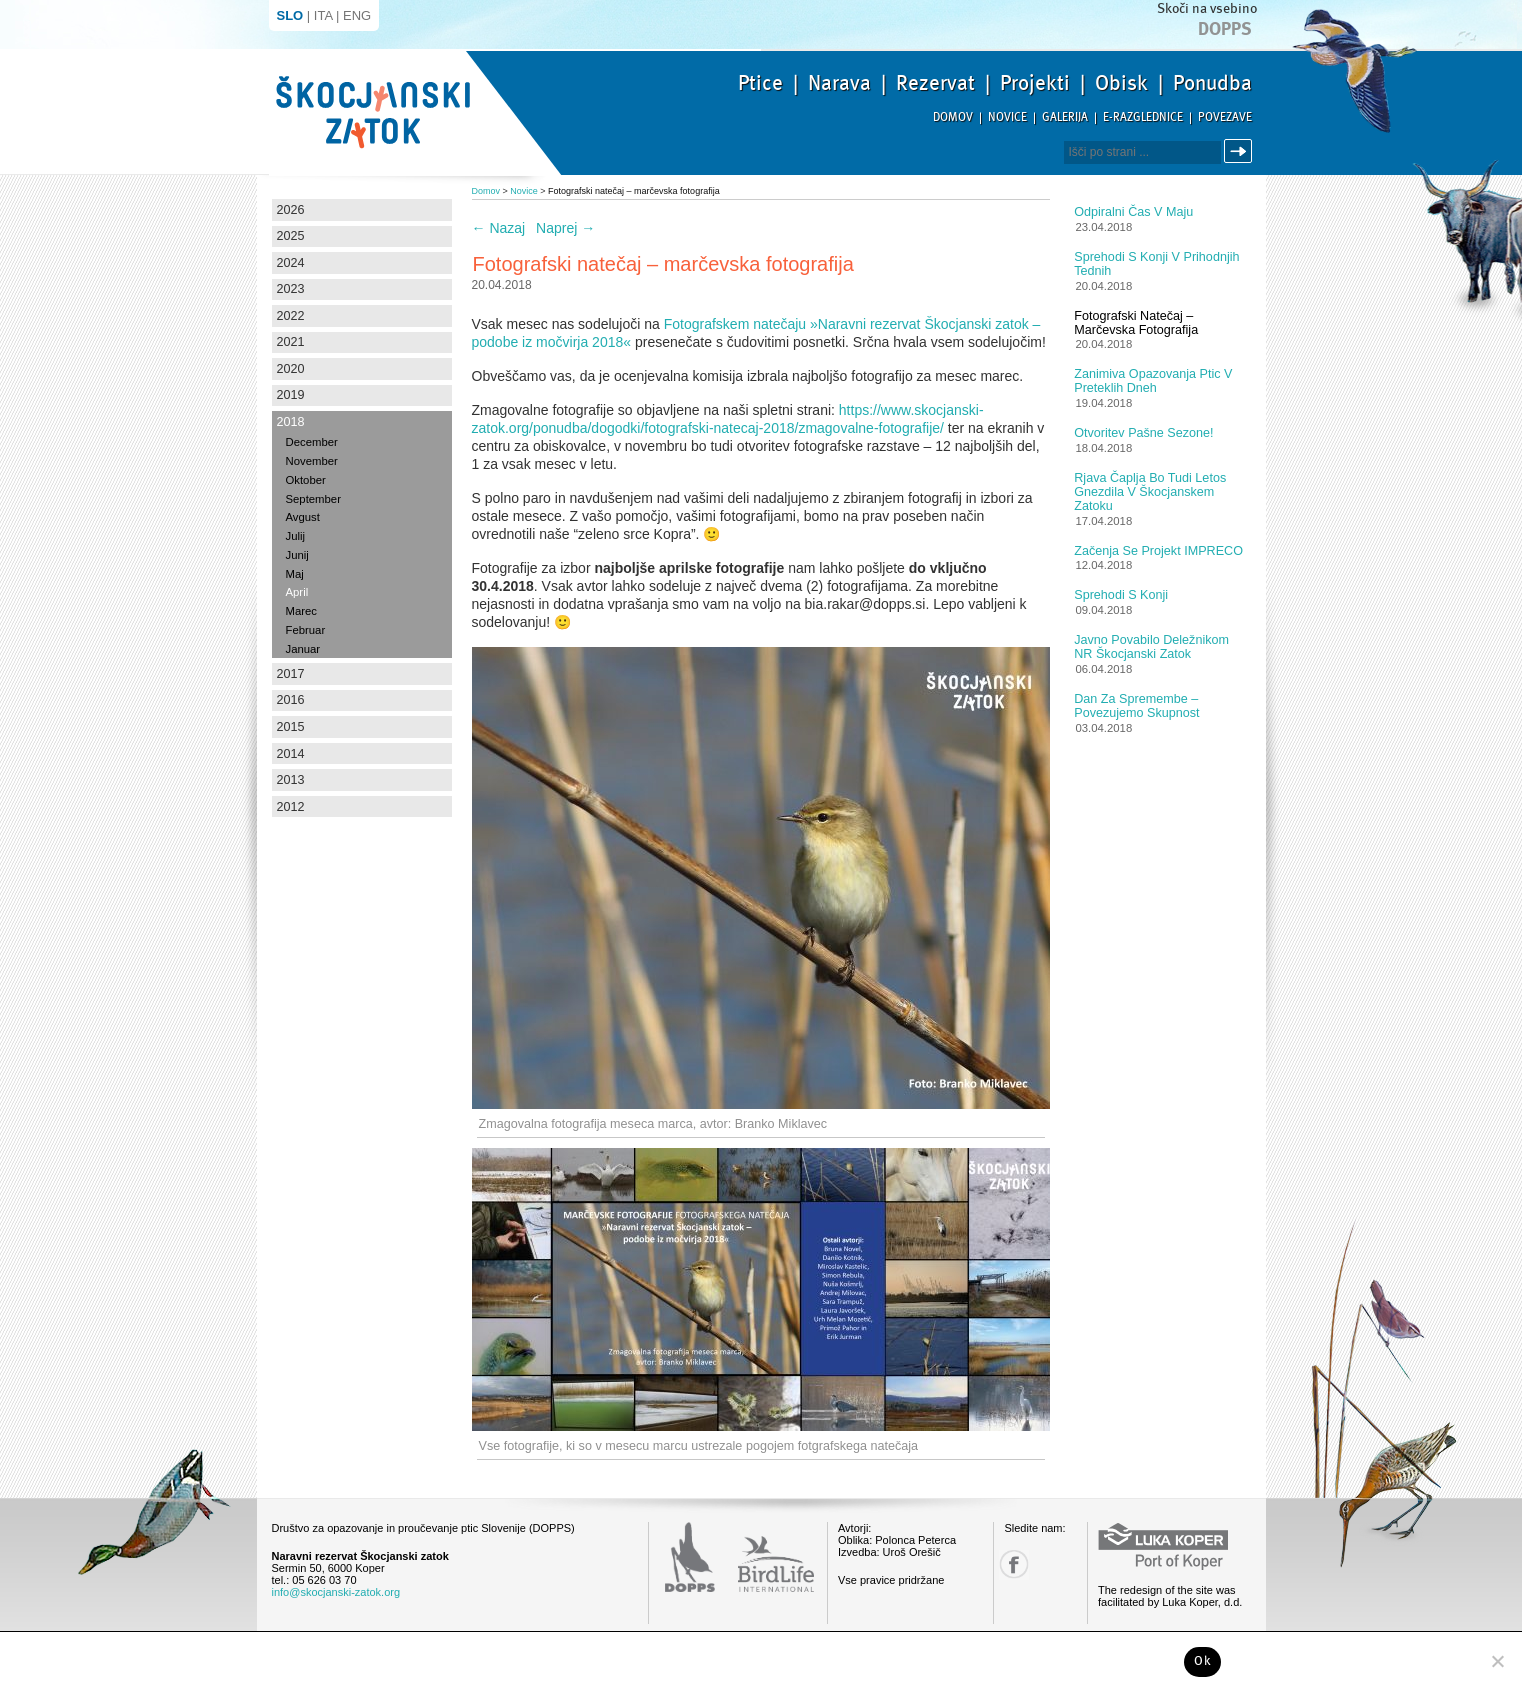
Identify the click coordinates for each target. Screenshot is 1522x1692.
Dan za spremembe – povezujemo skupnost (1136, 706)
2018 (291, 422)
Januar (303, 649)
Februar (306, 630)
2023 (291, 289)
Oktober (306, 480)
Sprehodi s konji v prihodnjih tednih (1156, 264)
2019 (291, 395)
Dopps (1225, 29)
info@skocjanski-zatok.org (336, 1592)
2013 (291, 780)
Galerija (1065, 117)
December (312, 442)
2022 (291, 316)
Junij (297, 555)
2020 (291, 369)
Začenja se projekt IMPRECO (1158, 551)
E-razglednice (1143, 117)
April (297, 592)
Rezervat (935, 83)
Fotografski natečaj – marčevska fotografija (1136, 323)
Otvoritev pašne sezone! (1143, 433)
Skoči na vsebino (1207, 8)
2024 (291, 263)
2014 (291, 754)
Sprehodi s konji (1121, 595)
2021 (291, 342)
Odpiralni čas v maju (1133, 212)
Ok (1202, 1661)
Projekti (1035, 83)
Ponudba (1212, 83)
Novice (1007, 117)
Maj (295, 574)
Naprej (565, 228)
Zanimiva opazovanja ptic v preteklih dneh (1153, 381)
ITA (323, 15)
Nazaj (499, 228)
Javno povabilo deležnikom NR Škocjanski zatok (1151, 647)
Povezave (1225, 117)
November (312, 461)
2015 (291, 727)
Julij (296, 536)
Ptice (760, 83)
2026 (291, 210)
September (313, 499)
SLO (290, 15)
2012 (291, 807)
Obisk (1121, 83)
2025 (291, 236)
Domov (953, 117)
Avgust (303, 517)
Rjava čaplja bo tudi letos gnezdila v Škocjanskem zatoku (1150, 492)
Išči (1241, 151)
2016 (291, 700)
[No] (1497, 1661)
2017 (291, 674)
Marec (301, 611)
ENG (357, 15)
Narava (839, 83)
